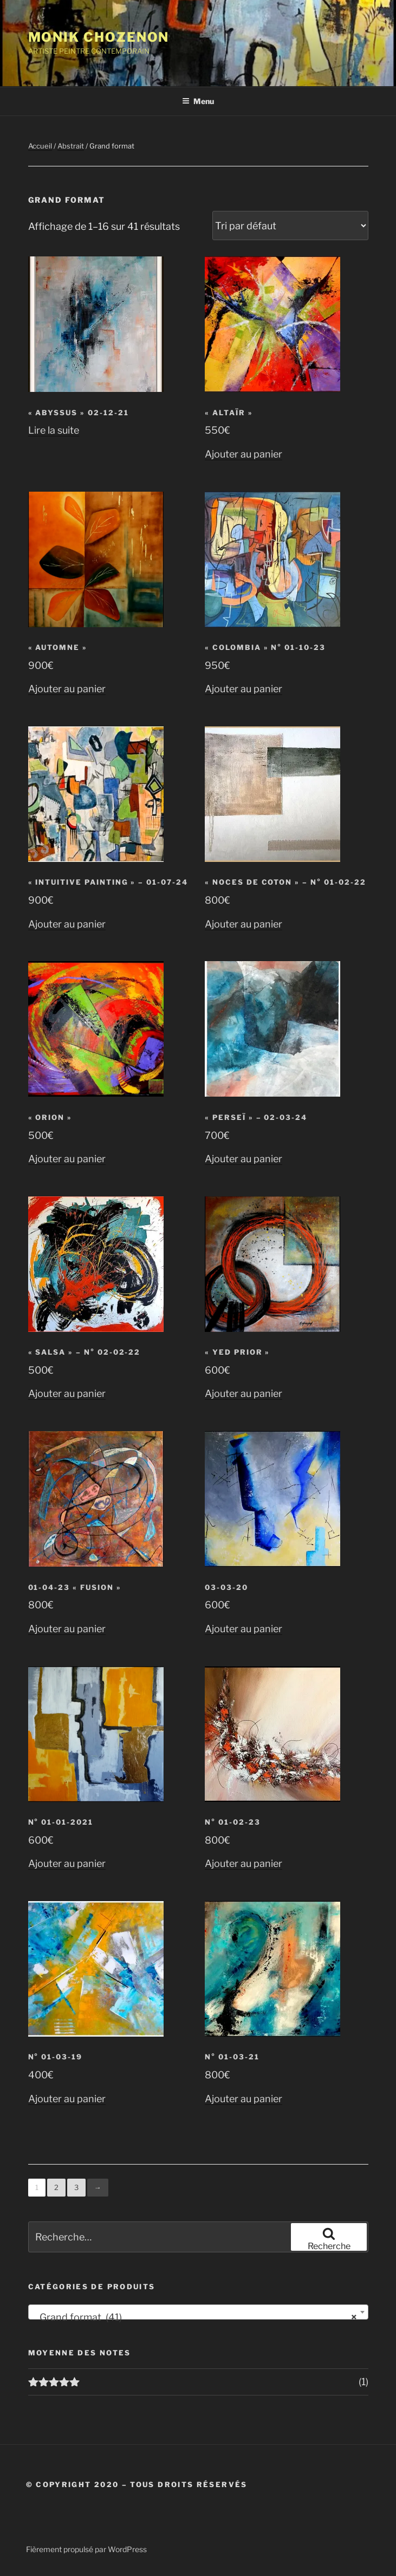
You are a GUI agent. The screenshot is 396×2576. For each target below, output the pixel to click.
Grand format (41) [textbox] (195, 2317)
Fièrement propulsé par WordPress (86, 2549)
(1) (363, 2381)
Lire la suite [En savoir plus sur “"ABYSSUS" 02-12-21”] (53, 430)
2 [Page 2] (56, 2187)
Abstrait (70, 145)
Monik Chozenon (99, 37)
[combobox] (198, 2312)
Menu (198, 101)
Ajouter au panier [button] (243, 454)
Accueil (40, 145)
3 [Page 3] (76, 2187)
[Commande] (290, 225)
